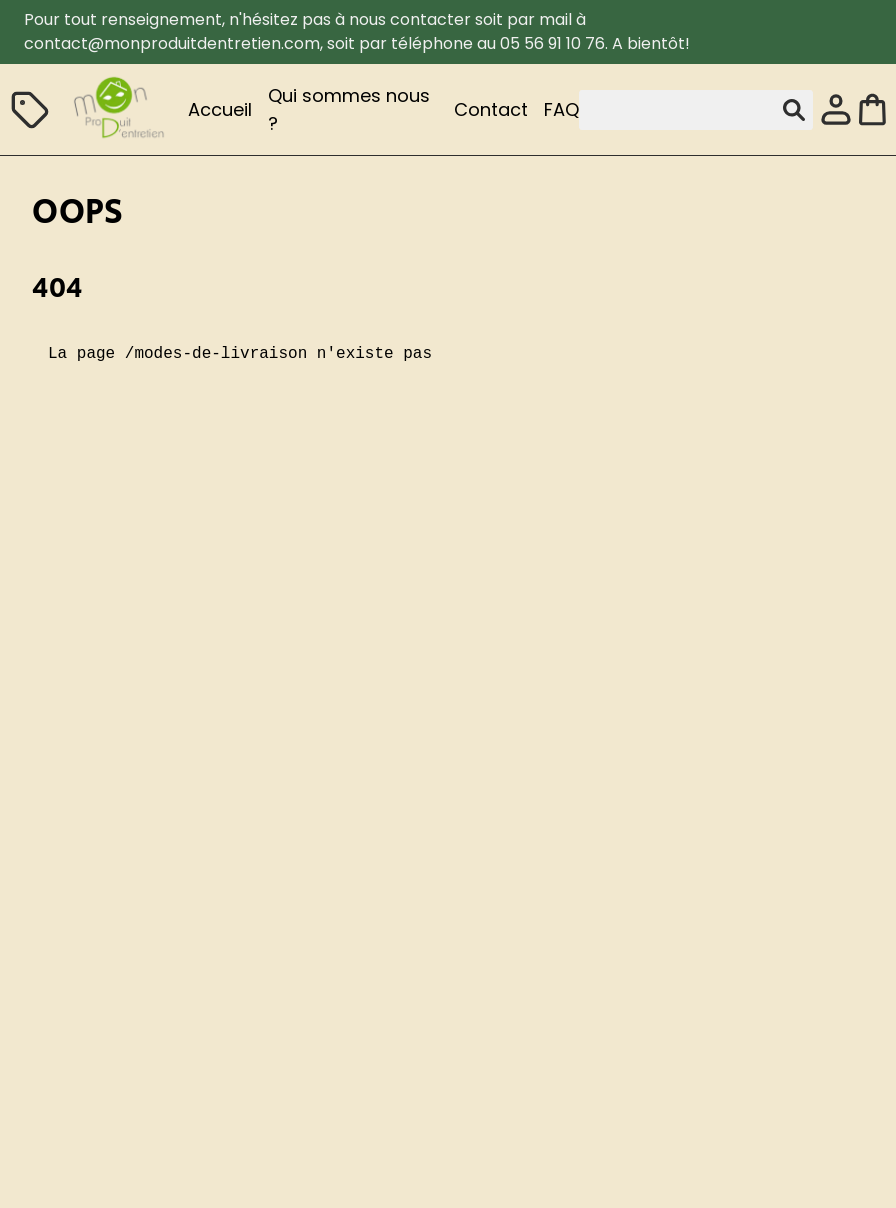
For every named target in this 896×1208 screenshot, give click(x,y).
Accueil (220, 109)
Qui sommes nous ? (349, 109)
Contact (491, 109)
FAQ (561, 109)
